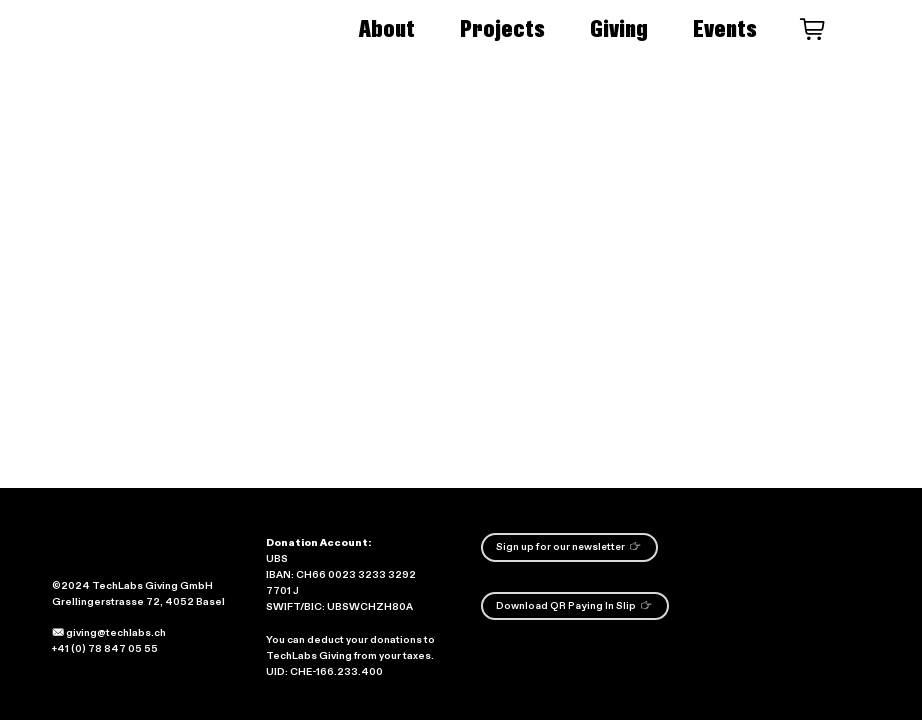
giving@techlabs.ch (109, 633)
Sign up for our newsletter (568, 546)
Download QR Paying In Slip (574, 605)
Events (725, 29)
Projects (502, 29)
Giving (619, 29)
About (387, 29)
